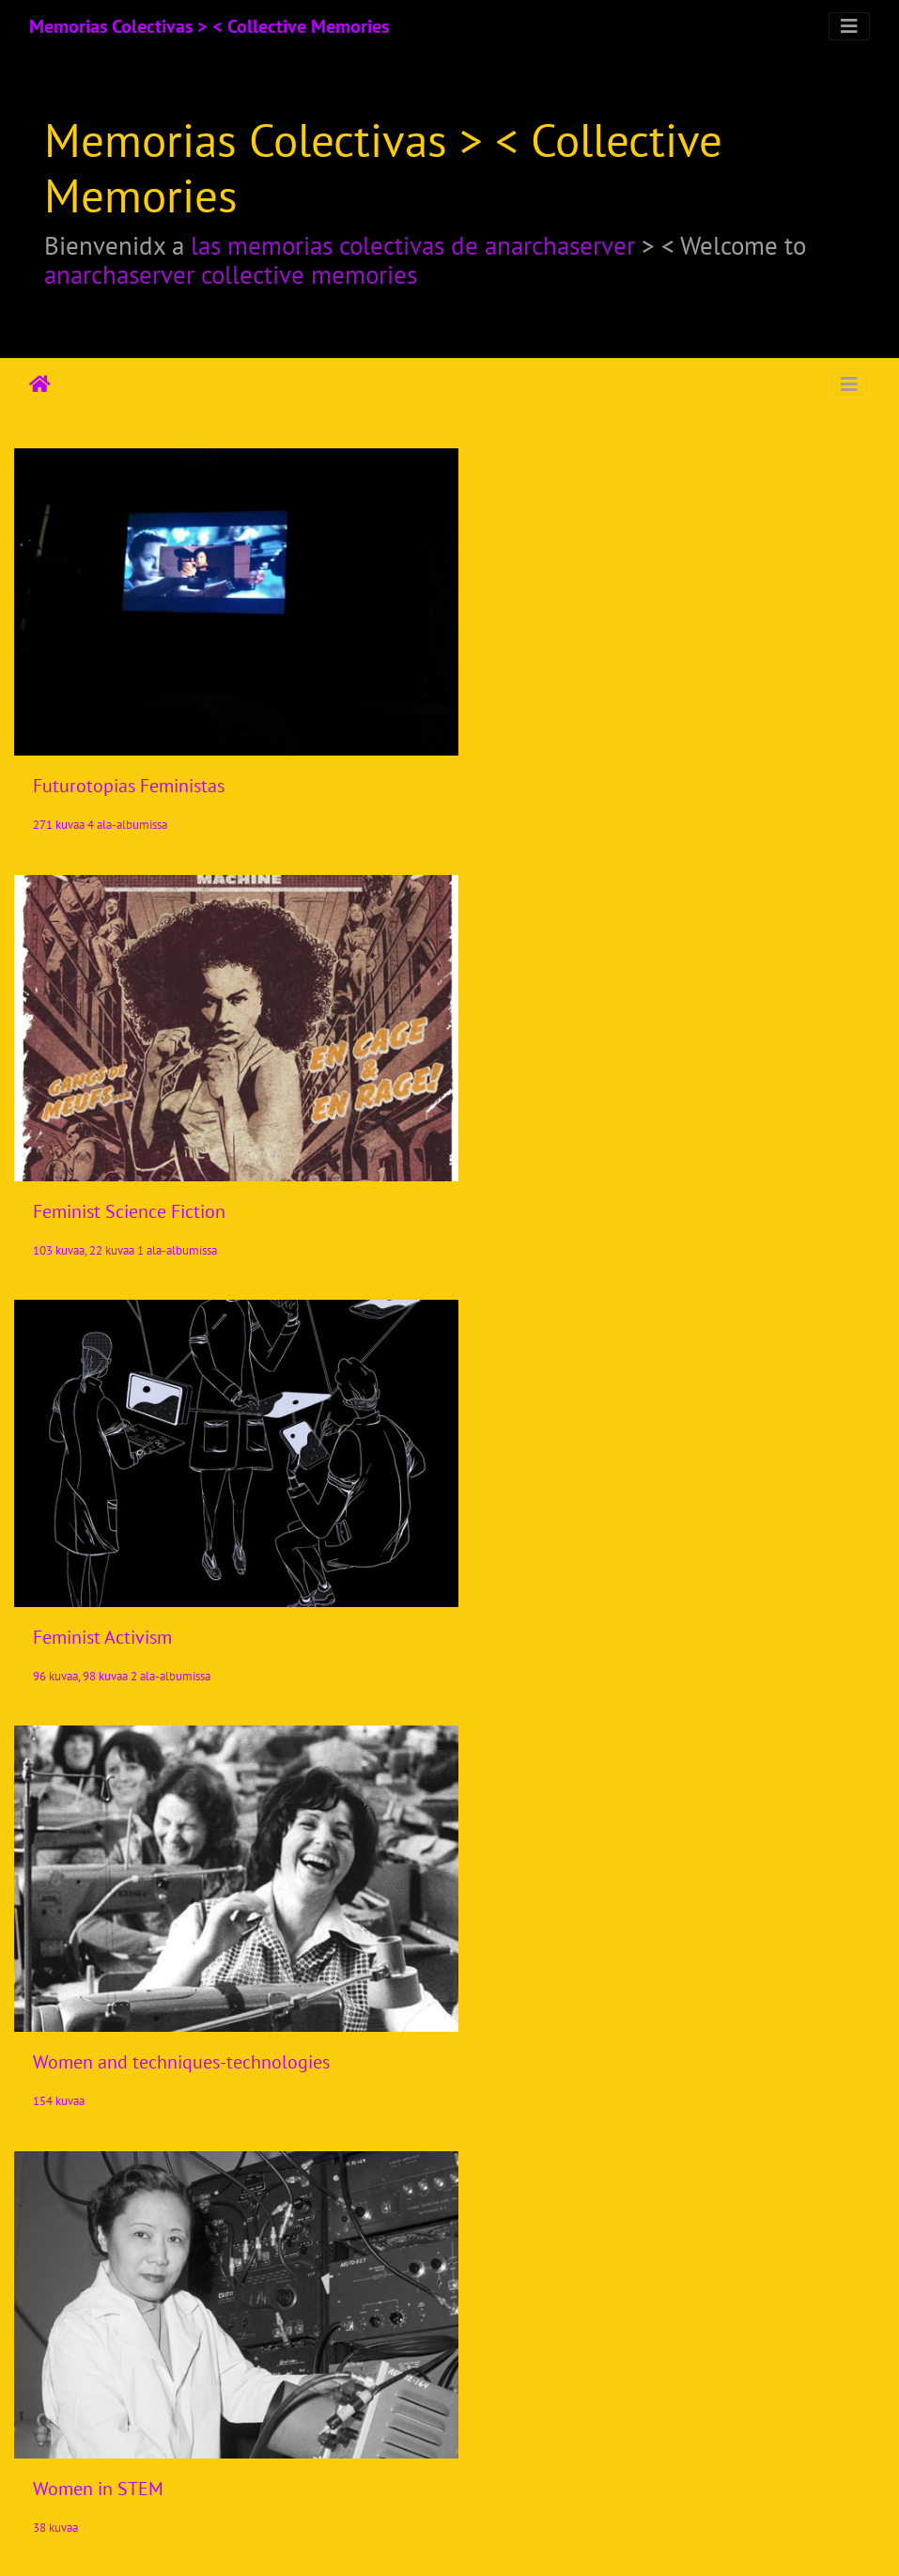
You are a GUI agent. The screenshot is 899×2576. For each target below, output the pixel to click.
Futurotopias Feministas (129, 770)
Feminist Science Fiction (579, 769)
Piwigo (488, 2536)
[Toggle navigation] (849, 26)
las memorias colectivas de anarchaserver (413, 245)
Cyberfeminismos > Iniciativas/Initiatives (192, 2001)
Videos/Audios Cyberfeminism (600, 2013)
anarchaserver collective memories (230, 274)
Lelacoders (75, 2423)
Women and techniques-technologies (631, 1180)
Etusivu (40, 384)
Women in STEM (98, 1591)
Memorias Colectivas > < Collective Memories (209, 26)
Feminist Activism (102, 1180)
